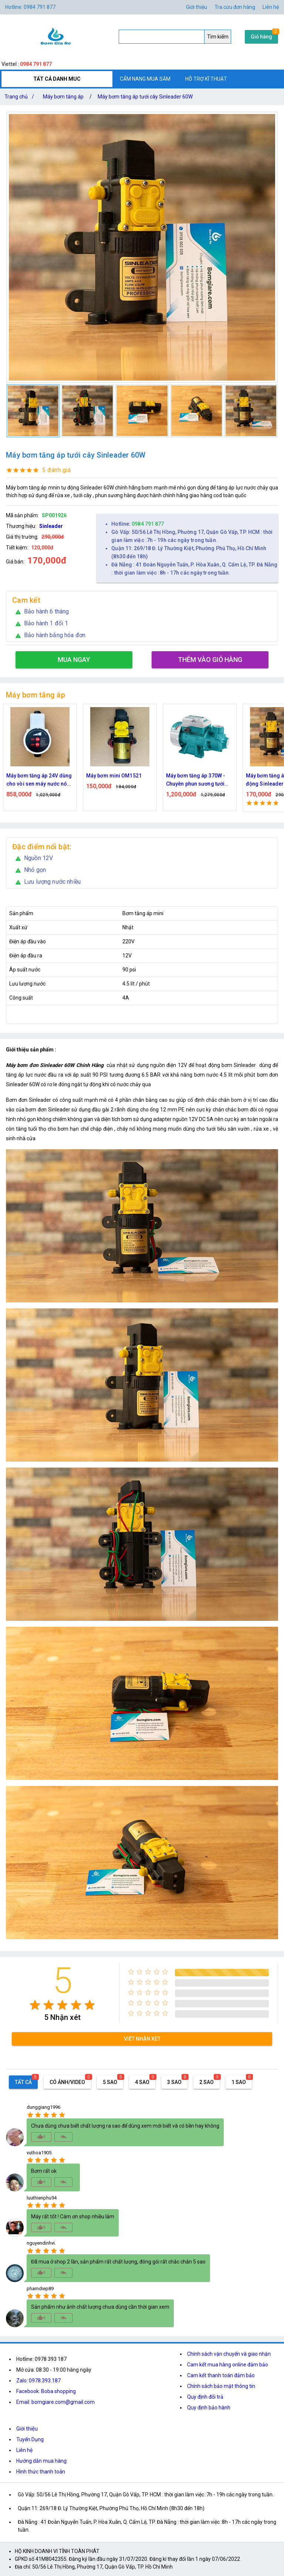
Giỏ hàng (261, 37)
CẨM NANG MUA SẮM (145, 79)
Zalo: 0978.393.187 (38, 2380)
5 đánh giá (56, 470)
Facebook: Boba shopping (46, 2391)
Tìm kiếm (218, 37)
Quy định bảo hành (208, 2408)
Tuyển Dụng (30, 2439)
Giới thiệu (27, 2429)
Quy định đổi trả (205, 2397)
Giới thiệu (196, 7)
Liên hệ (271, 7)
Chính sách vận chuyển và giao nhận (229, 2354)
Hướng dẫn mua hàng (41, 2461)
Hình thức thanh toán (40, 2472)
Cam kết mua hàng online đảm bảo (227, 2365)
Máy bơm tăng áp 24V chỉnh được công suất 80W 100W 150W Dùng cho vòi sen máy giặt (39, 780)
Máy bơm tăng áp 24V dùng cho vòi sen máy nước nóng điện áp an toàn (119, 780)
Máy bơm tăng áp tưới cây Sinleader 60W (145, 97)
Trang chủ (20, 97)
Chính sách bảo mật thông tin (221, 2386)
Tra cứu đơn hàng (234, 7)
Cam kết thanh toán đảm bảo (221, 2375)
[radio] (34, 2004)
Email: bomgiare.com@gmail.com (55, 2402)
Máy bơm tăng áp (63, 97)
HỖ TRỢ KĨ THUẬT (206, 79)
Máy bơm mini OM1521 (194, 776)
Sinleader (51, 526)
